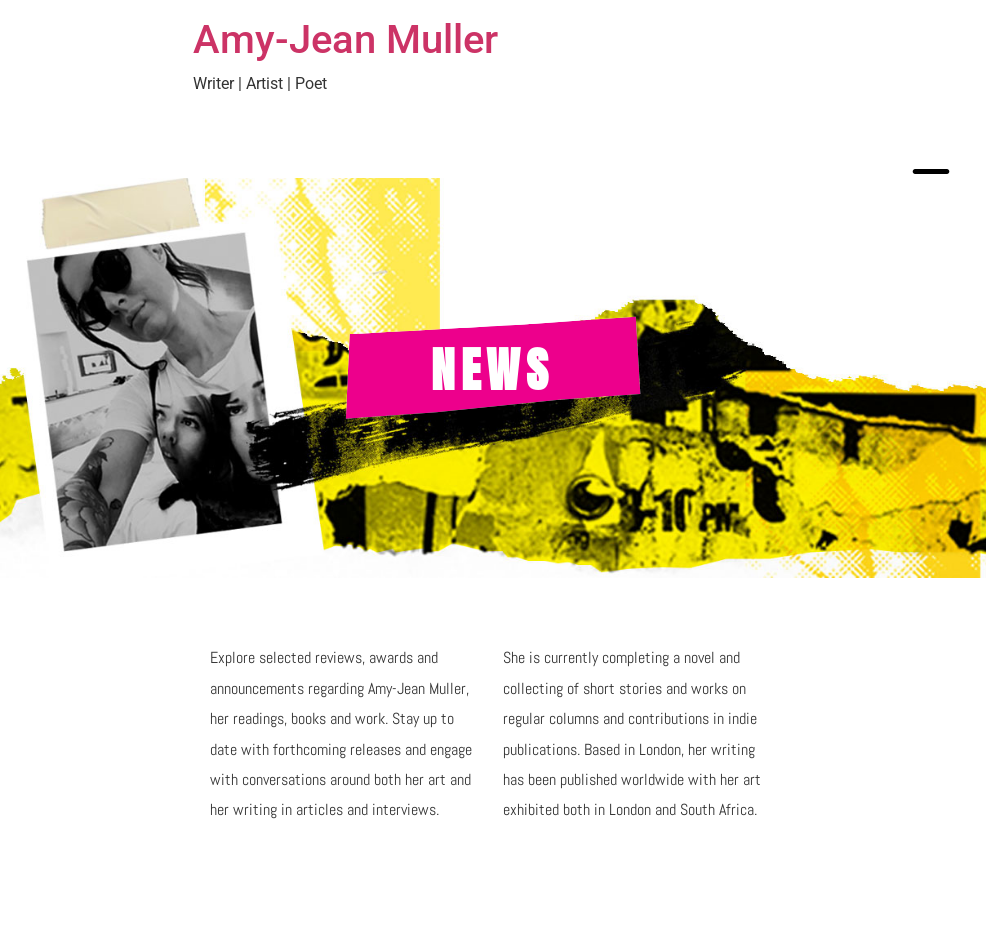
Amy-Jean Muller (345, 39)
